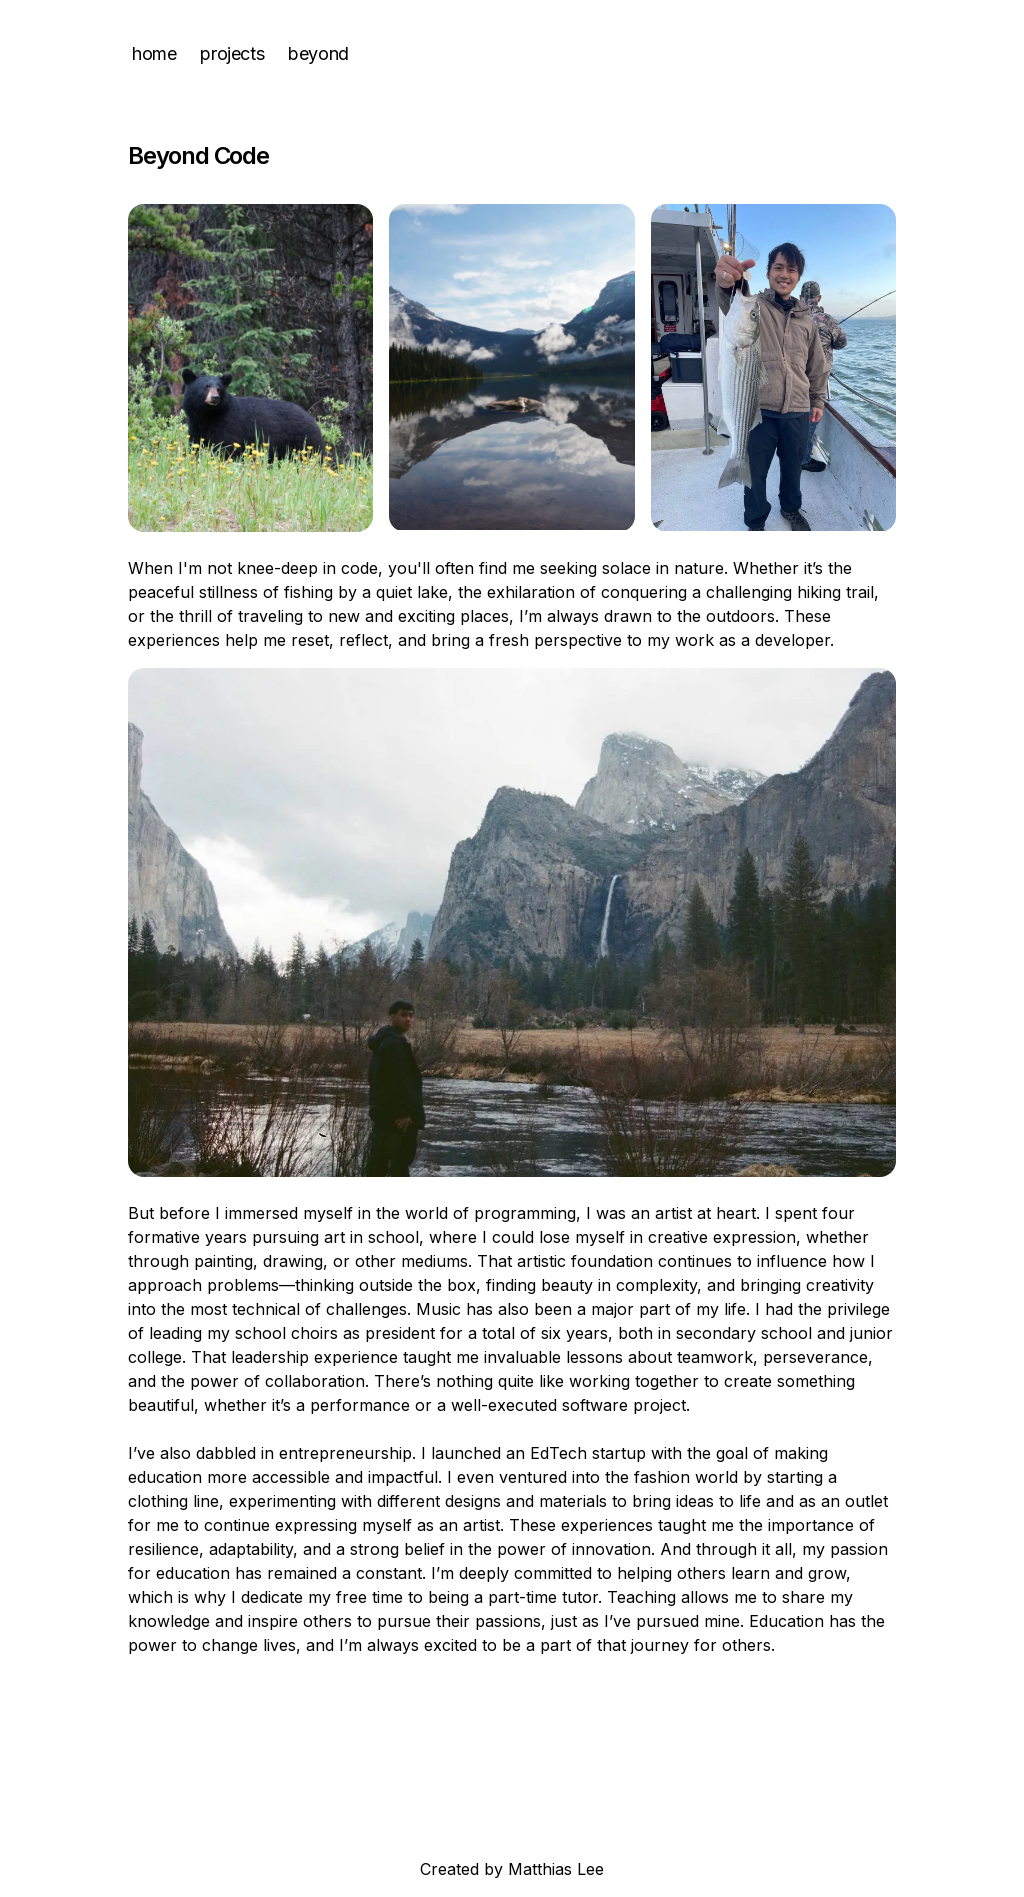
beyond (318, 53)
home (154, 53)
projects (232, 53)
